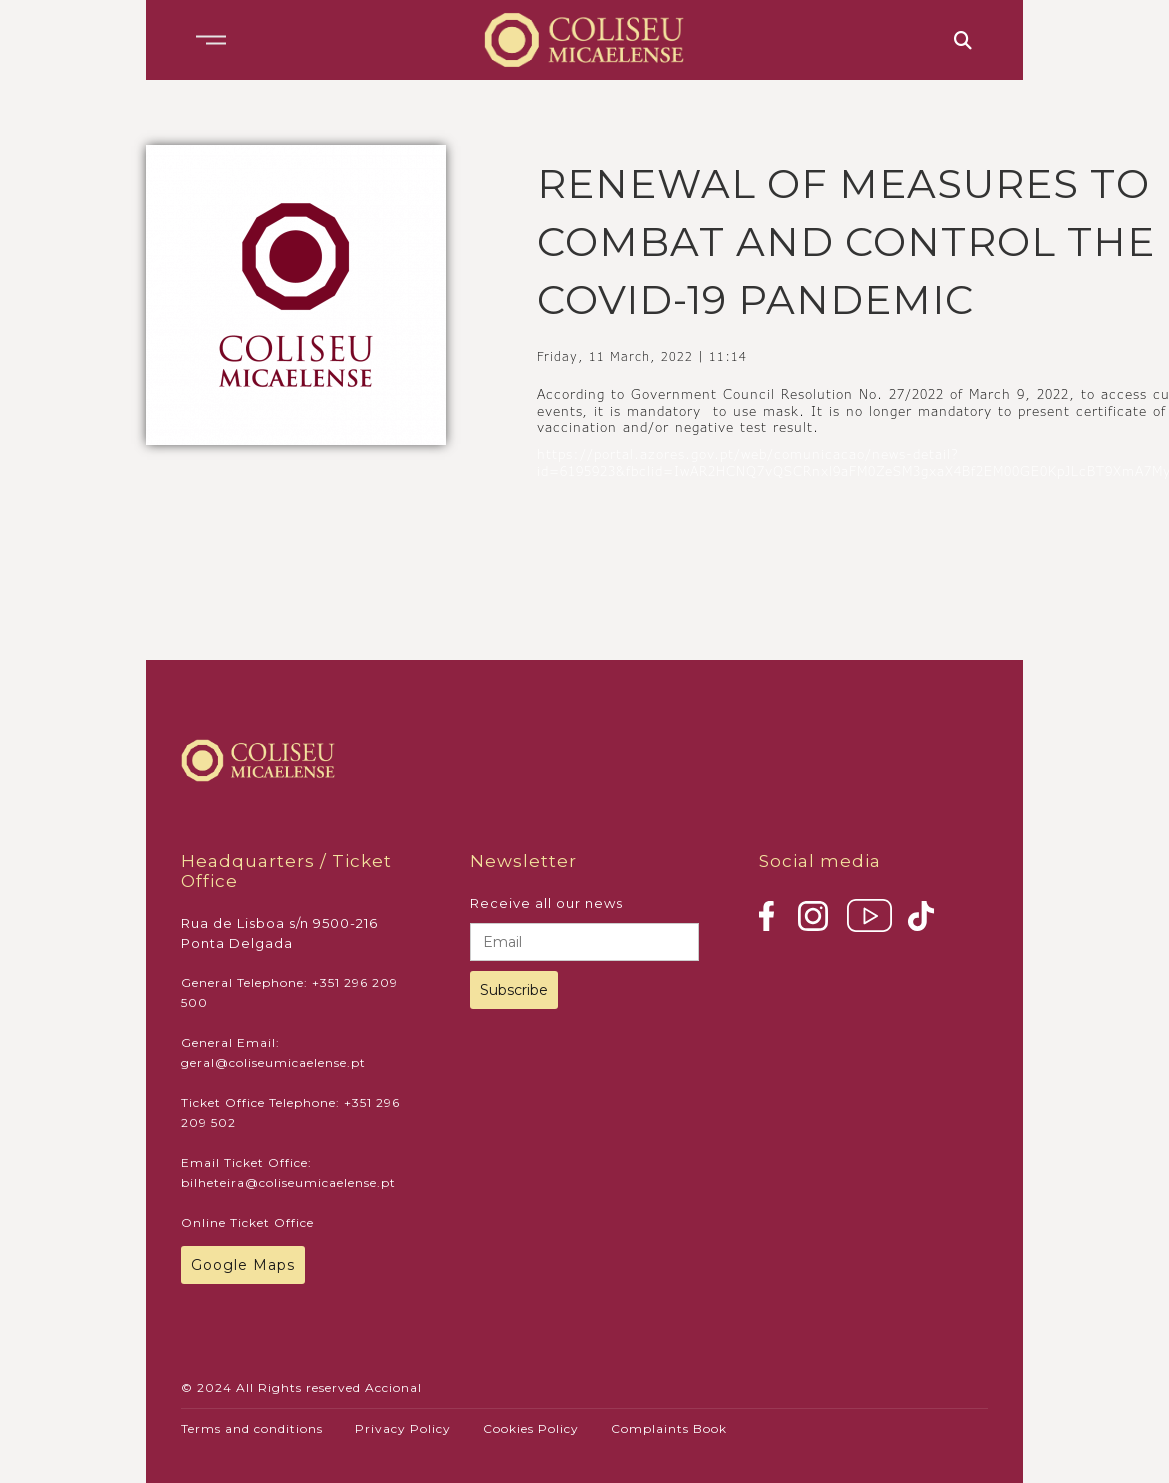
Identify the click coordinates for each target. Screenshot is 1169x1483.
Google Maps (243, 1265)
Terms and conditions (252, 1428)
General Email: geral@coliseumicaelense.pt (273, 1052)
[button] (211, 40)
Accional (393, 1387)
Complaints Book (669, 1428)
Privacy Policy (403, 1428)
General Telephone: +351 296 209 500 (289, 992)
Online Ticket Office (247, 1222)
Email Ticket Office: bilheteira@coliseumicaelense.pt (288, 1172)
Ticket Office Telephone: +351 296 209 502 (290, 1112)
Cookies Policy (531, 1428)
